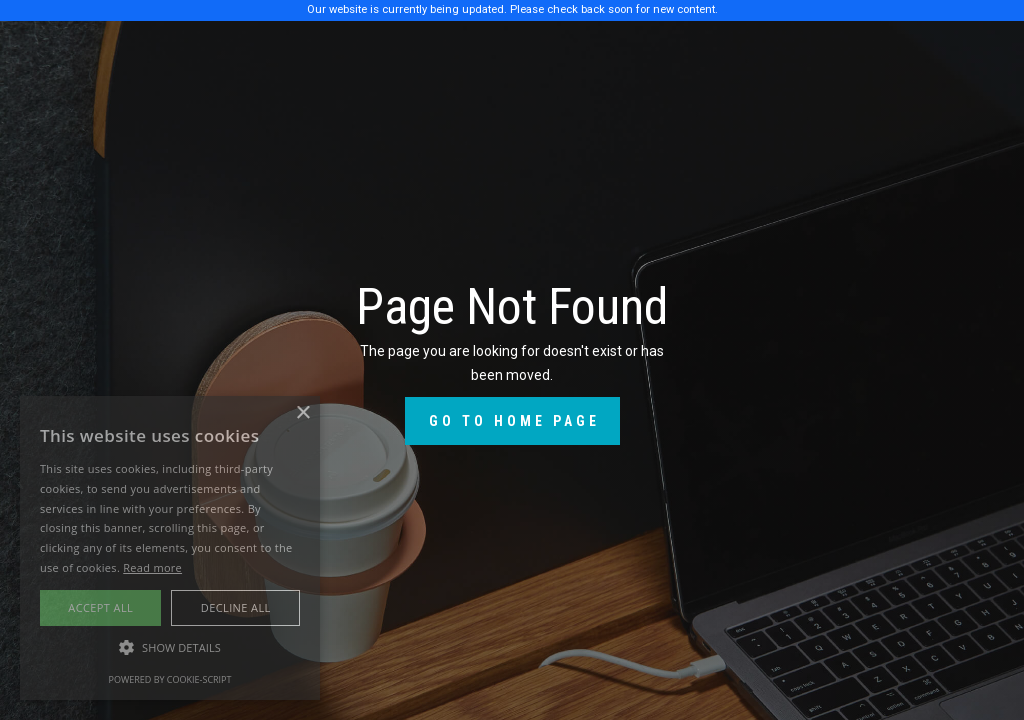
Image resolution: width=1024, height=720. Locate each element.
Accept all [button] (100, 607)
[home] (141, 56)
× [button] (302, 413)
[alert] (170, 548)
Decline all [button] (236, 607)
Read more (152, 567)
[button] (170, 648)
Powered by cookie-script (170, 679)
